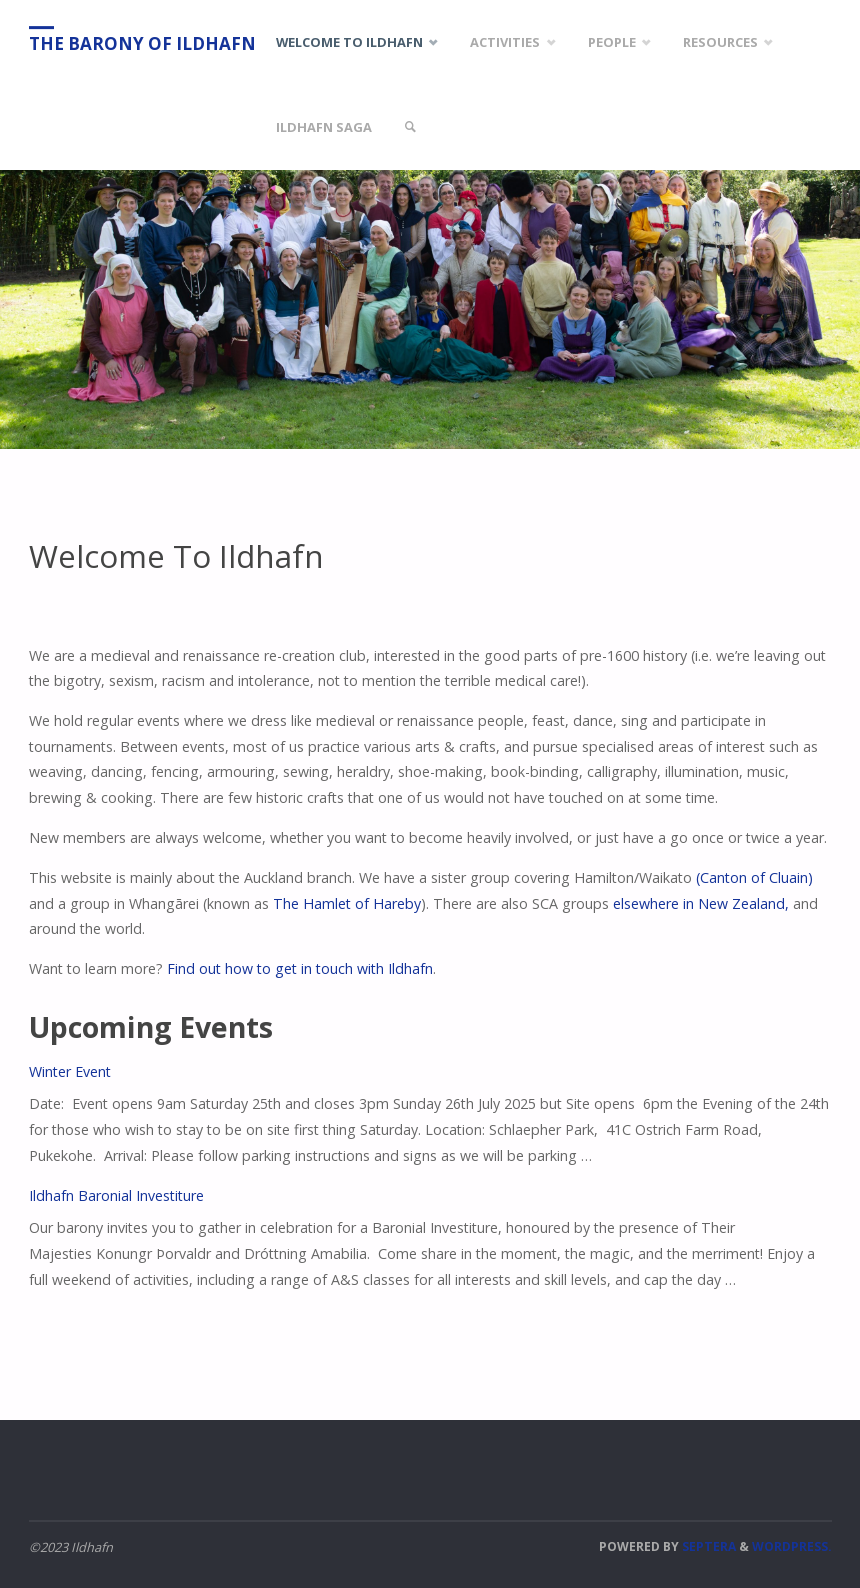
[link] (410, 127)
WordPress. (792, 1546)
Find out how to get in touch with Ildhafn (300, 968)
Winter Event (70, 1071)
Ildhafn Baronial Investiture (116, 1195)
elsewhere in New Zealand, (701, 903)
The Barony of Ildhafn (142, 43)
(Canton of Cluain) (754, 877)
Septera (707, 1546)
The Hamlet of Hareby (347, 903)
